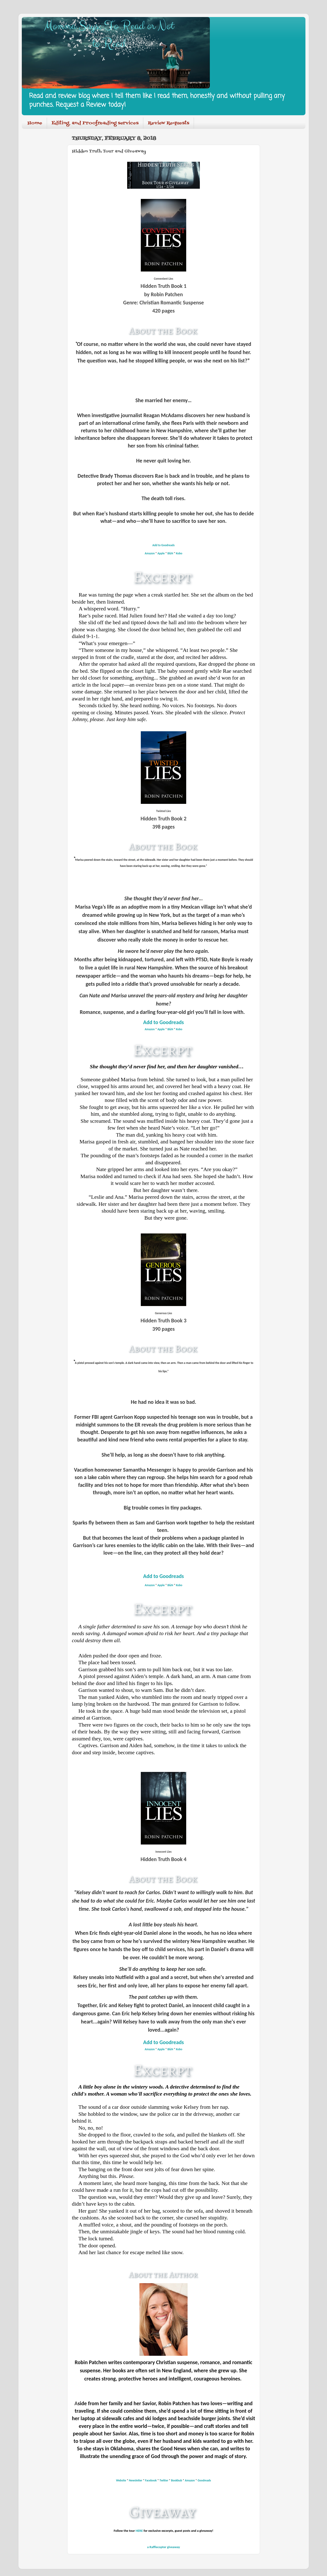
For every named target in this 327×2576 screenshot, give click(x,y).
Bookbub (176, 2480)
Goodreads (204, 2480)
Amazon (150, 553)
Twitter (163, 2480)
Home (34, 123)
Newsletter (135, 2480)
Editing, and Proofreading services (95, 123)
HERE (139, 2531)
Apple (161, 553)
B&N (170, 553)
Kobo (179, 553)
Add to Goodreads (163, 545)
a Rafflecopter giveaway (163, 2547)
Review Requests (168, 123)
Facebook (151, 2480)
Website (121, 2480)
